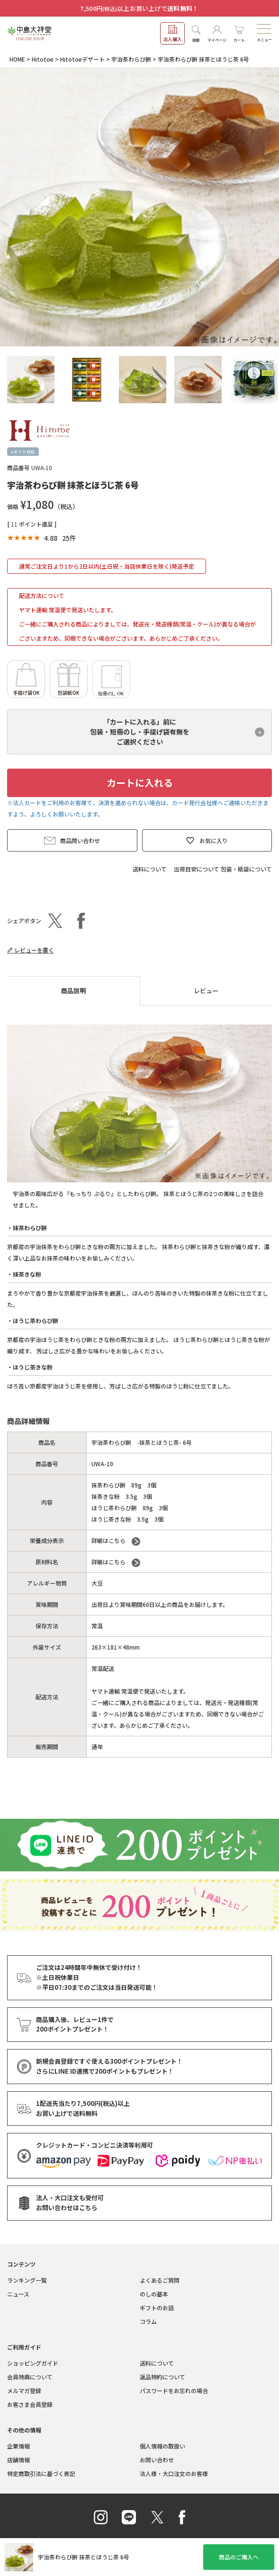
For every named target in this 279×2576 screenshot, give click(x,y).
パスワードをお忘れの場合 (174, 2390)
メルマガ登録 (24, 2390)
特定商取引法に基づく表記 (41, 2473)
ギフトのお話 (157, 2308)
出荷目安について (196, 869)
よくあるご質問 (160, 2280)
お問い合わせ (157, 2460)
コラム (148, 2321)
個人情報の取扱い (162, 2446)
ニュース (18, 2294)
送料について (150, 869)
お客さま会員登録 (30, 2404)
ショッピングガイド (32, 2363)
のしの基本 (154, 2294)
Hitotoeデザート (82, 59)
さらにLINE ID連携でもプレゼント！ (105, 2072)
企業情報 (18, 2446)
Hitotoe (43, 59)
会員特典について (30, 2377)
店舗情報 (18, 2460)
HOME (17, 59)
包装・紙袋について (246, 869)
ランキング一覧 (27, 2280)
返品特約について (162, 2377)
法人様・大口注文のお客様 (174, 2473)
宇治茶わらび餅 (131, 59)
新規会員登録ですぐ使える (109, 2062)
